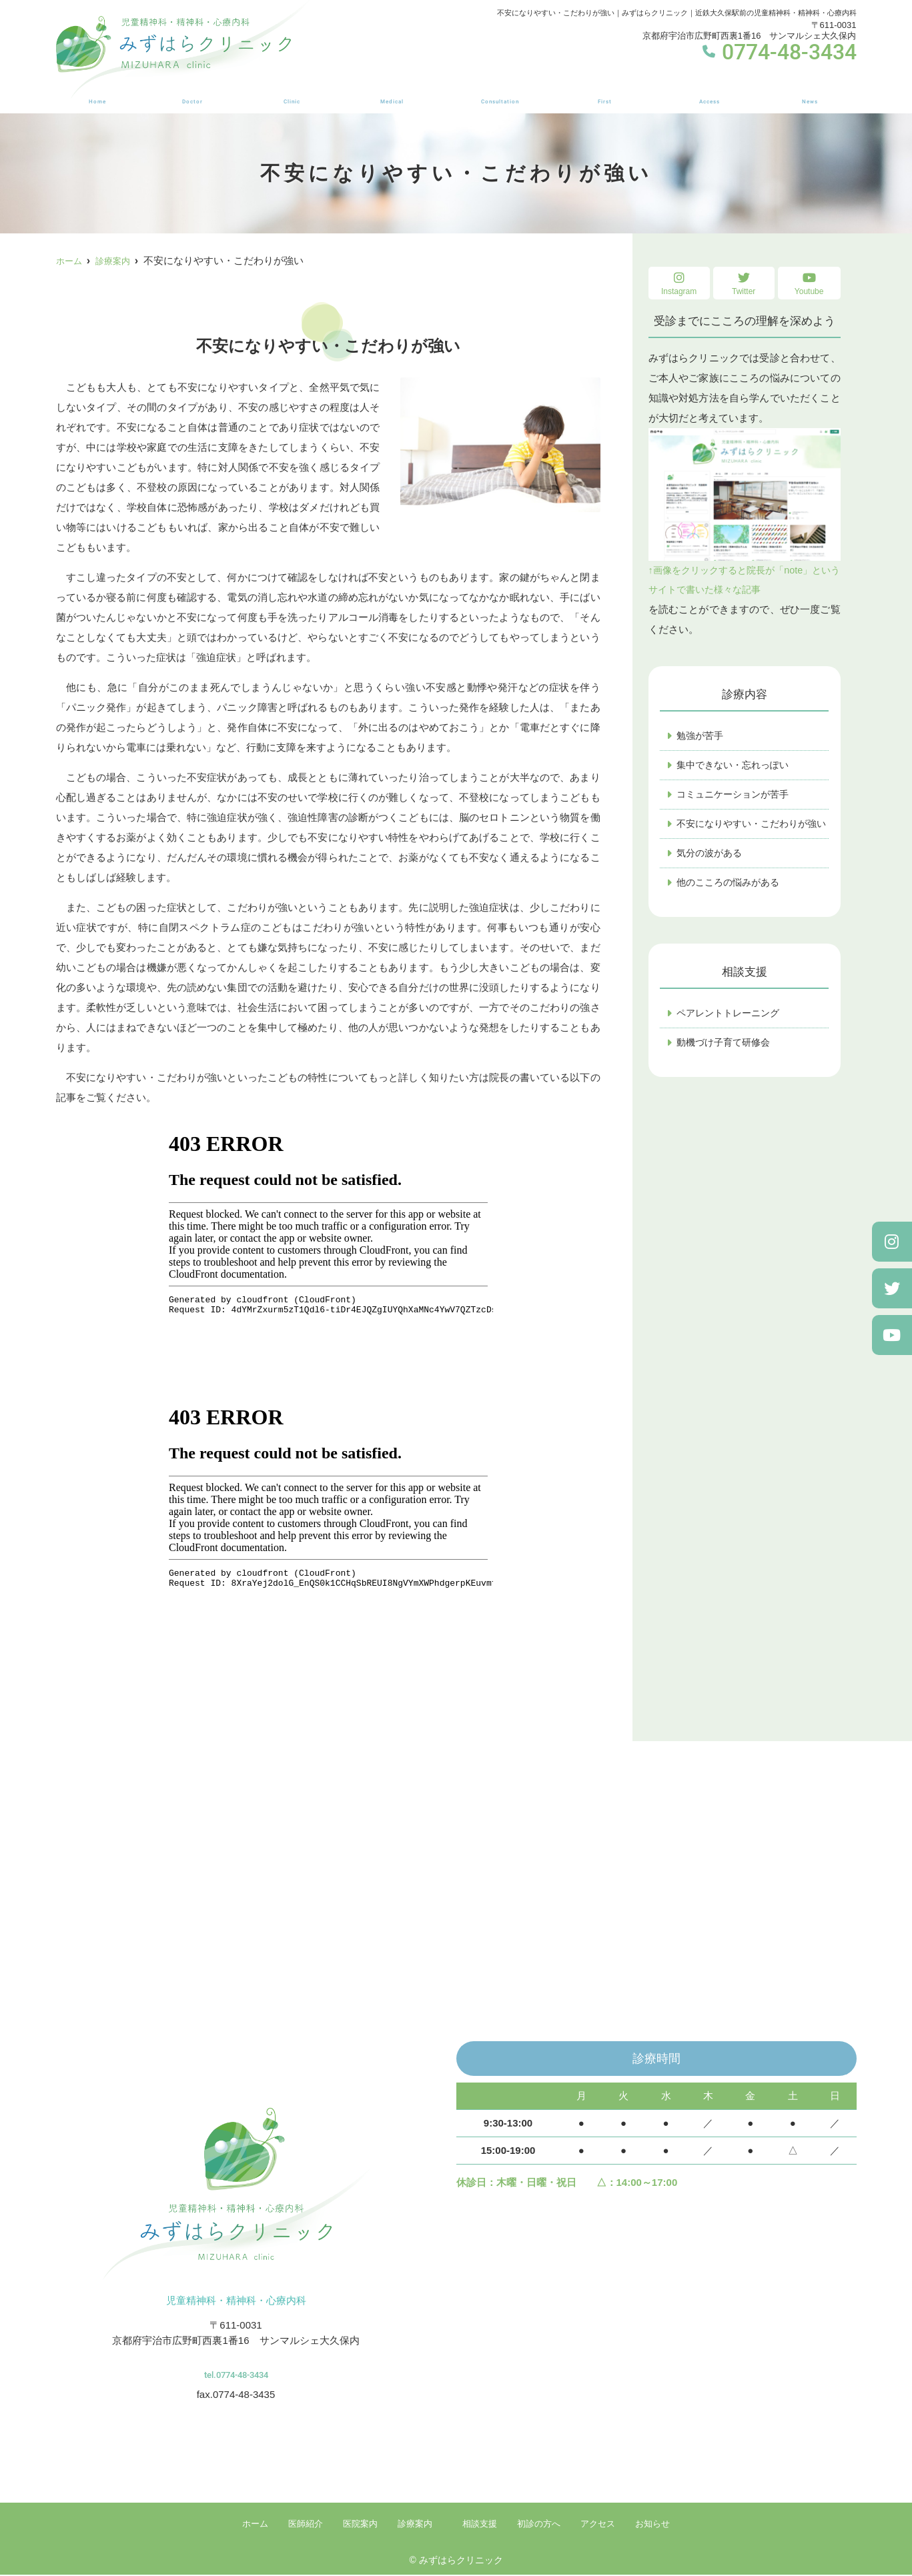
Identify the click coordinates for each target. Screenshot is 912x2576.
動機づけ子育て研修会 (726, 1065)
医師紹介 (188, 94)
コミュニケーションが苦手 (736, 798)
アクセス (712, 94)
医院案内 (289, 94)
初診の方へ (605, 94)
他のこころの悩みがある (731, 904)
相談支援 (498, 94)
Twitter (744, 283)
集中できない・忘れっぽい (736, 768)
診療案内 (390, 94)
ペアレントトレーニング (731, 1035)
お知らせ (812, 94)
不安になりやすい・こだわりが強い (752, 836)
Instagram (679, 283)
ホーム (94, 94)
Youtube (809, 283)
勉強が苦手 (701, 738)
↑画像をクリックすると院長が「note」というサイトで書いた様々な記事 (744, 512)
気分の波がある (711, 874)
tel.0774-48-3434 (236, 2369)
